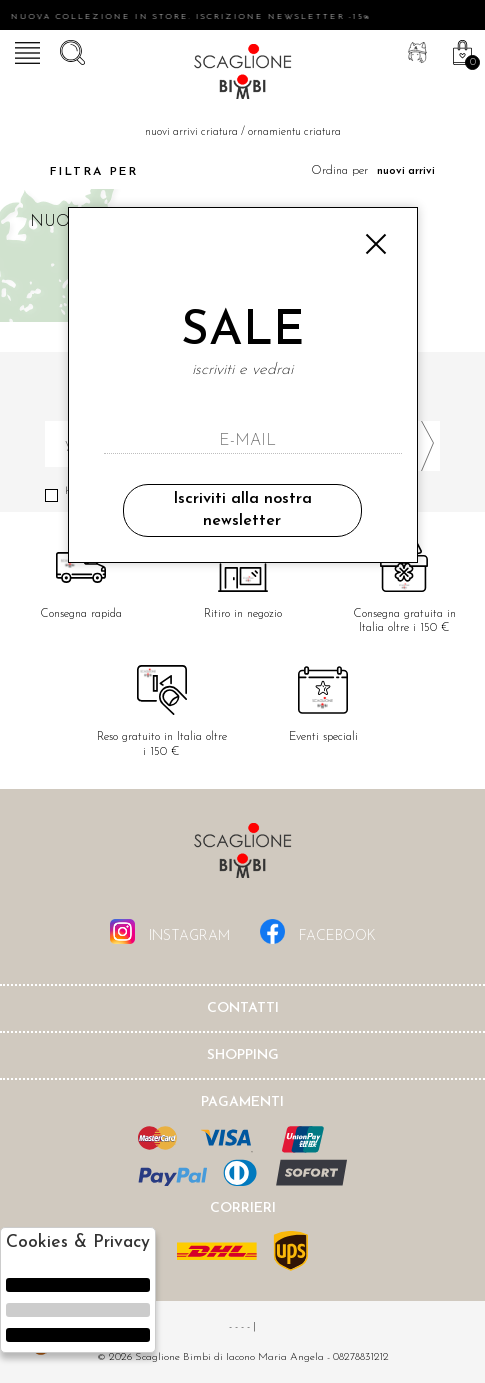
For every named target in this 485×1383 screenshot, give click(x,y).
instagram (170, 931)
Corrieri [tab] (243, 1208)
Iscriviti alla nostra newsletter (242, 510)
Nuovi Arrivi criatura (191, 132)
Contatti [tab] (243, 1008)
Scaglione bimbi (243, 75)
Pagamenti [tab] (242, 1102)
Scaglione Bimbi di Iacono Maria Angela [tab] (243, 856)
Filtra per (76, 172)
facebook (318, 931)
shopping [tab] (243, 1055)
